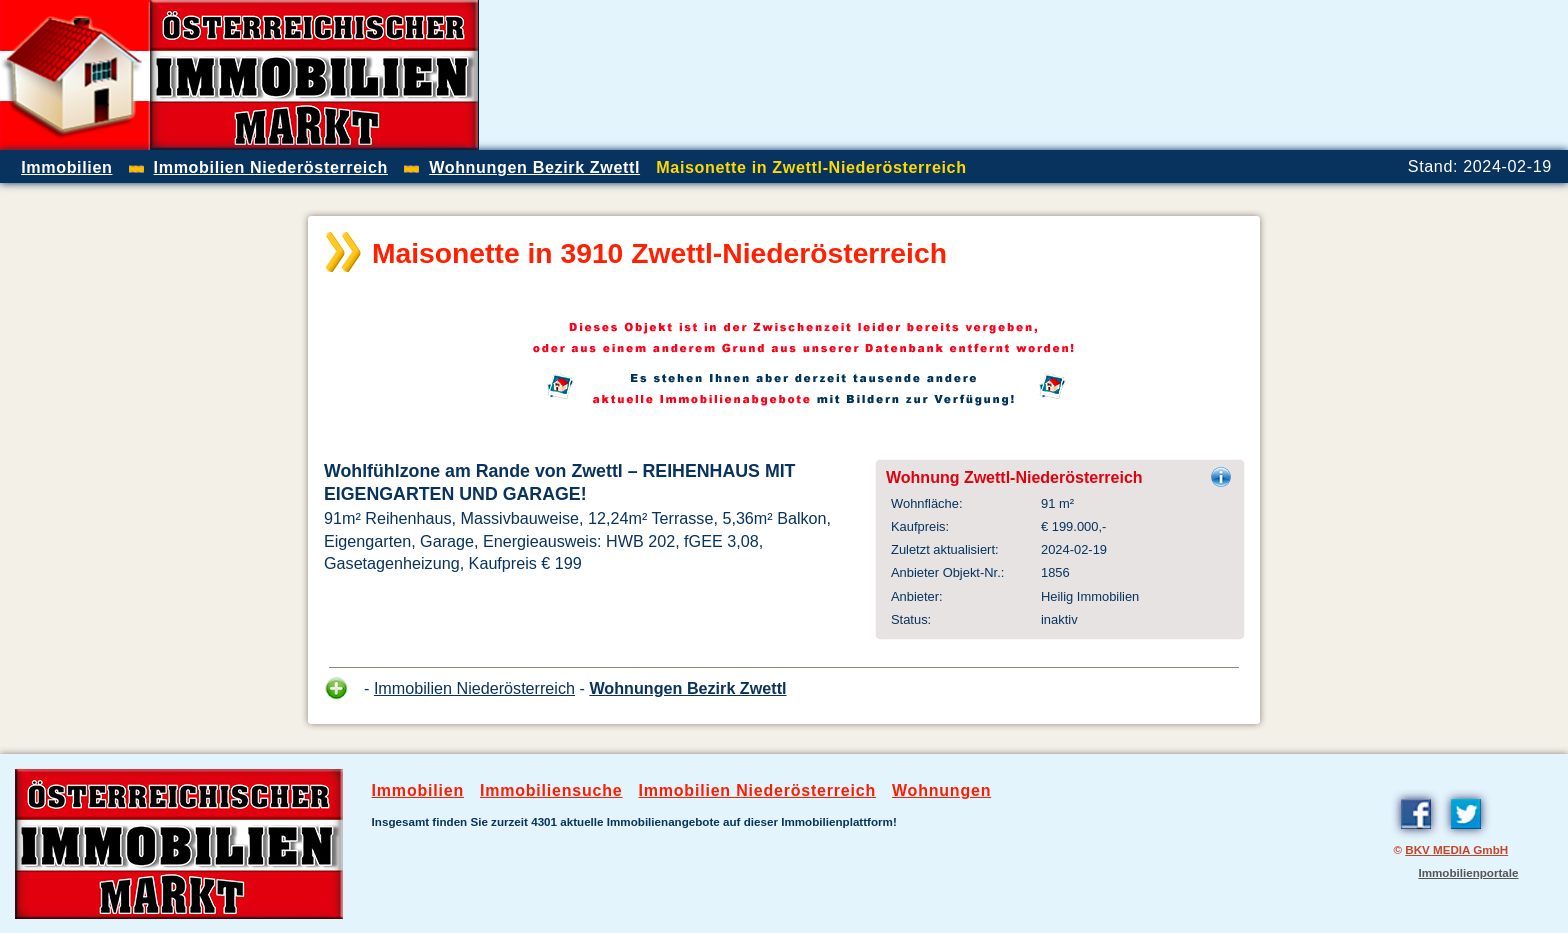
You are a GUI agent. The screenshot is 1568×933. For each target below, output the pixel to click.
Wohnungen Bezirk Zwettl (687, 688)
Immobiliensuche (551, 790)
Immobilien (418, 790)
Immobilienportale (1468, 872)
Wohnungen (941, 790)
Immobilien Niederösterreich (474, 688)
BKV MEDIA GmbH (1456, 849)
